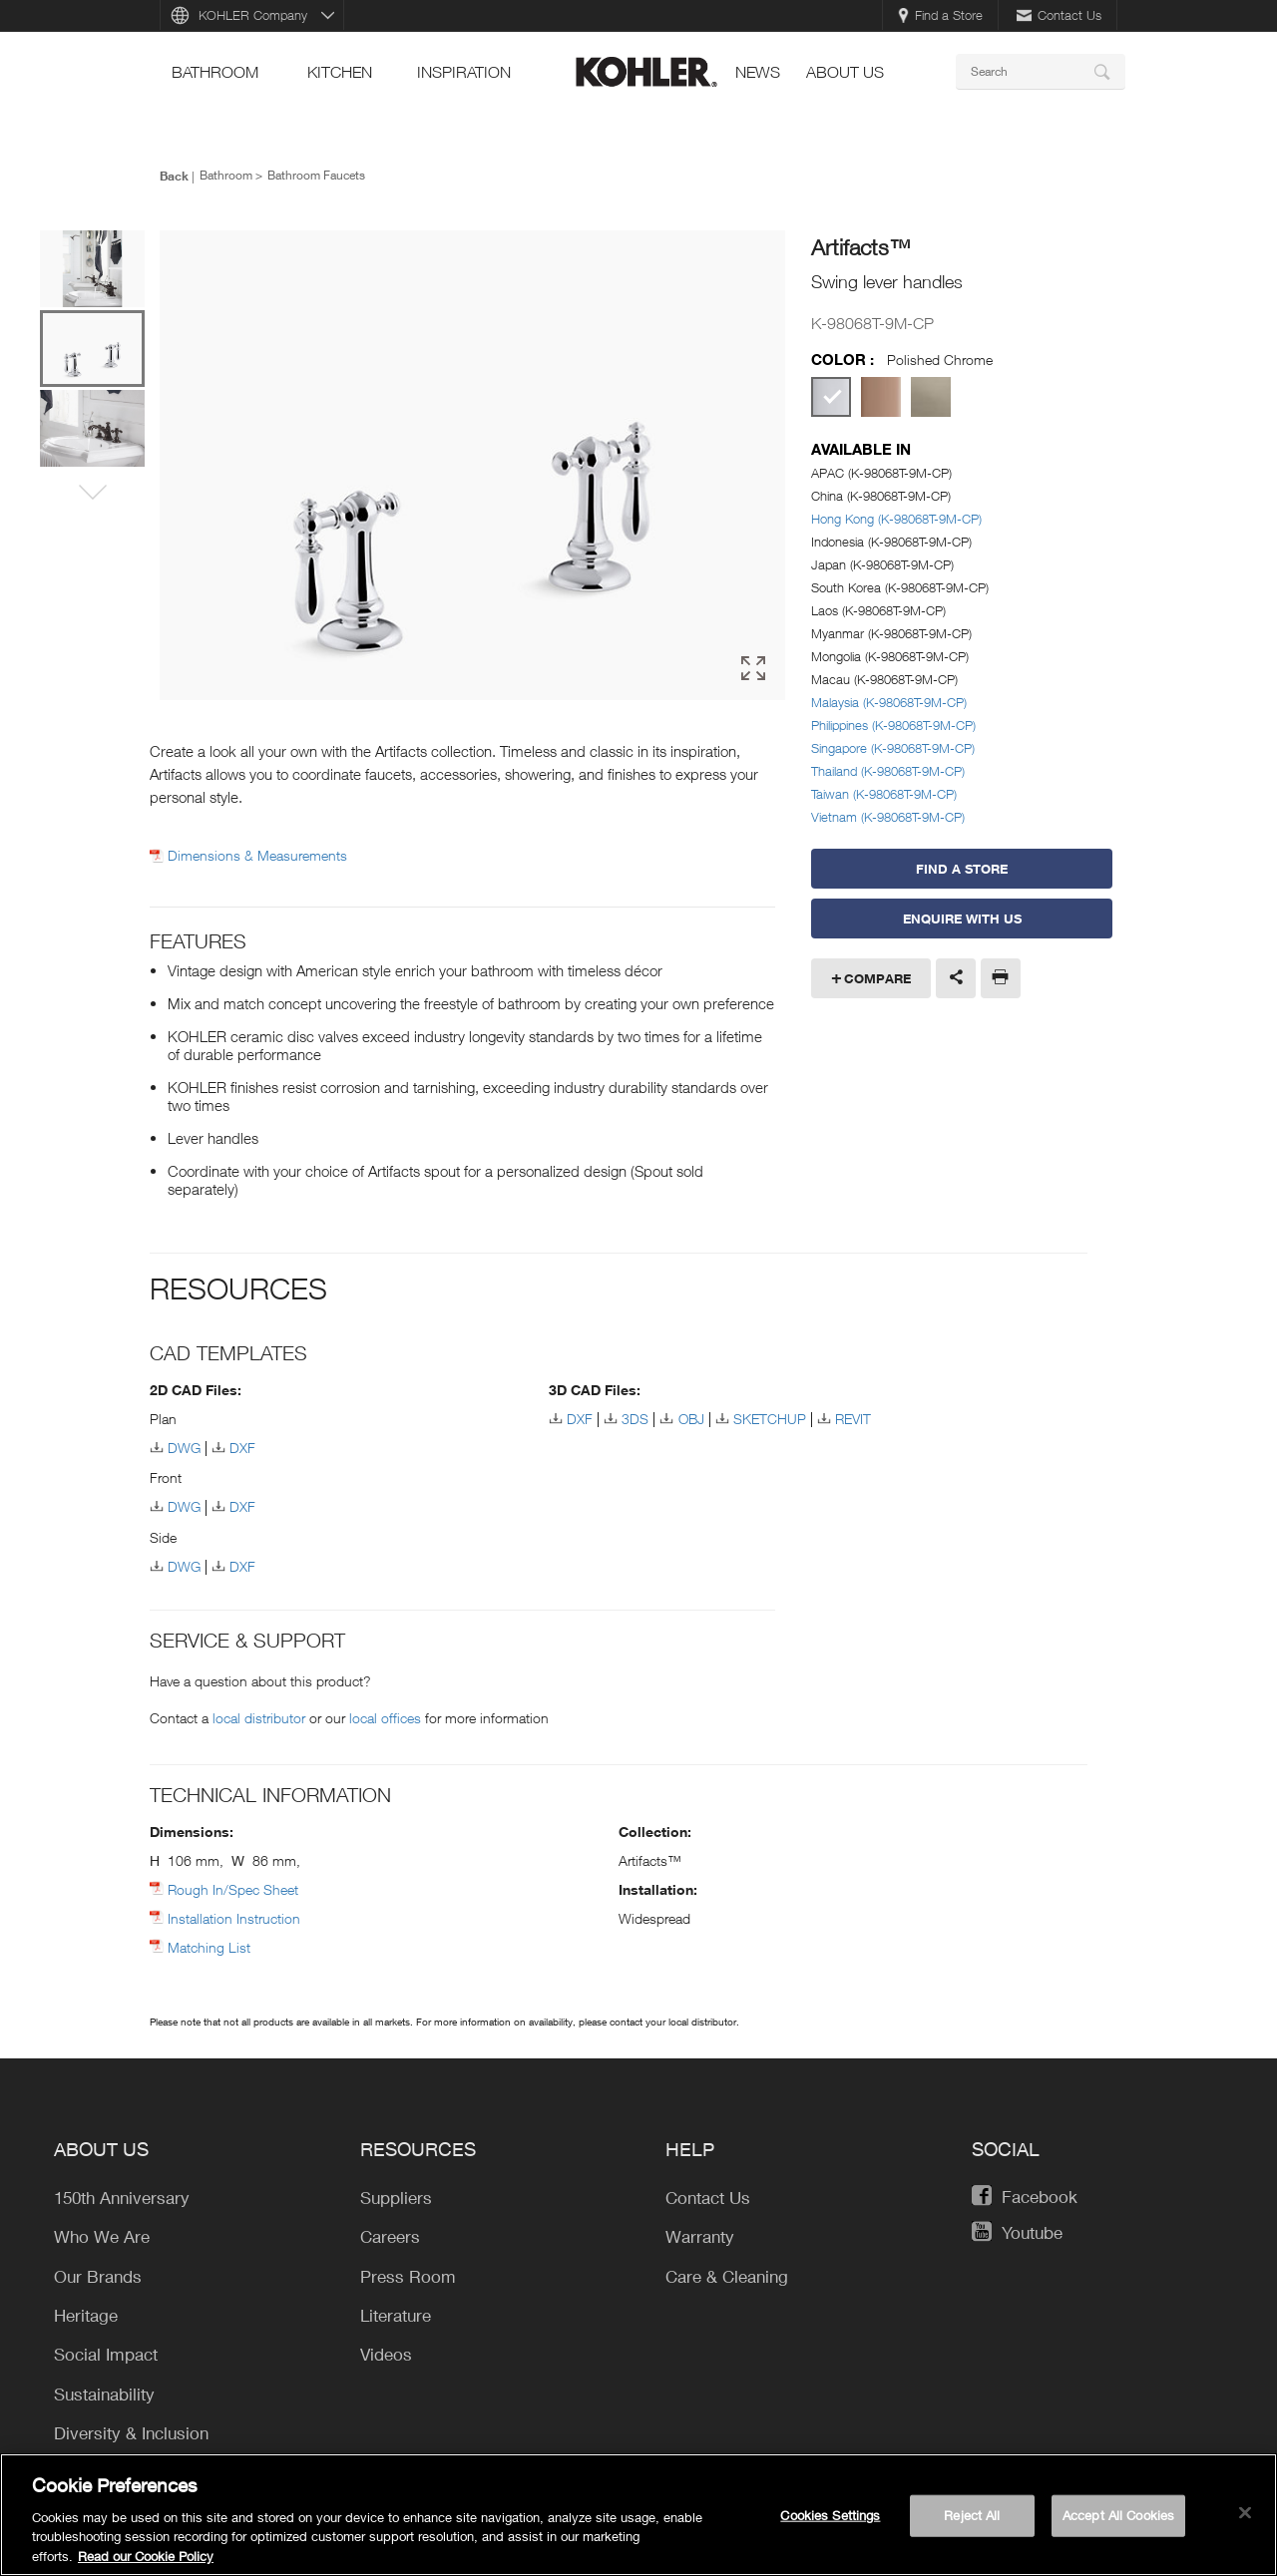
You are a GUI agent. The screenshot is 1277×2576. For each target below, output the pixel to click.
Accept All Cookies (1118, 2524)
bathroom (215, 72)
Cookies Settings (830, 2524)
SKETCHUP (769, 1418)
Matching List (209, 1947)
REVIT (853, 1418)
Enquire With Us (962, 918)
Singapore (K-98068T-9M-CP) (893, 748)
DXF (242, 1447)
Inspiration (464, 72)
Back (174, 176)
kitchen (339, 72)
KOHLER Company (253, 15)
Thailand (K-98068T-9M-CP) (888, 771)
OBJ (691, 1418)
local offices (385, 1717)
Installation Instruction (234, 1918)
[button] (93, 494)
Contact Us (1059, 15)
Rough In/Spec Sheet (233, 1889)
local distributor (259, 1717)
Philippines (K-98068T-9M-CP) (893, 725)
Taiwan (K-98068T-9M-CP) (884, 794)
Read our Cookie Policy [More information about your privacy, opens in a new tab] (145, 2565)
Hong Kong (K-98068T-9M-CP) (896, 519)
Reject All (972, 2524)
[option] (472, 465)
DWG (184, 1447)
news (757, 72)
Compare (877, 978)
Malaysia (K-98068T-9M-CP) (889, 702)
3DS (635, 1418)
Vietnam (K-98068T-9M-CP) (888, 817)
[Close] (1245, 2522)
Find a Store (940, 15)
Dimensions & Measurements (257, 856)
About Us (845, 72)
